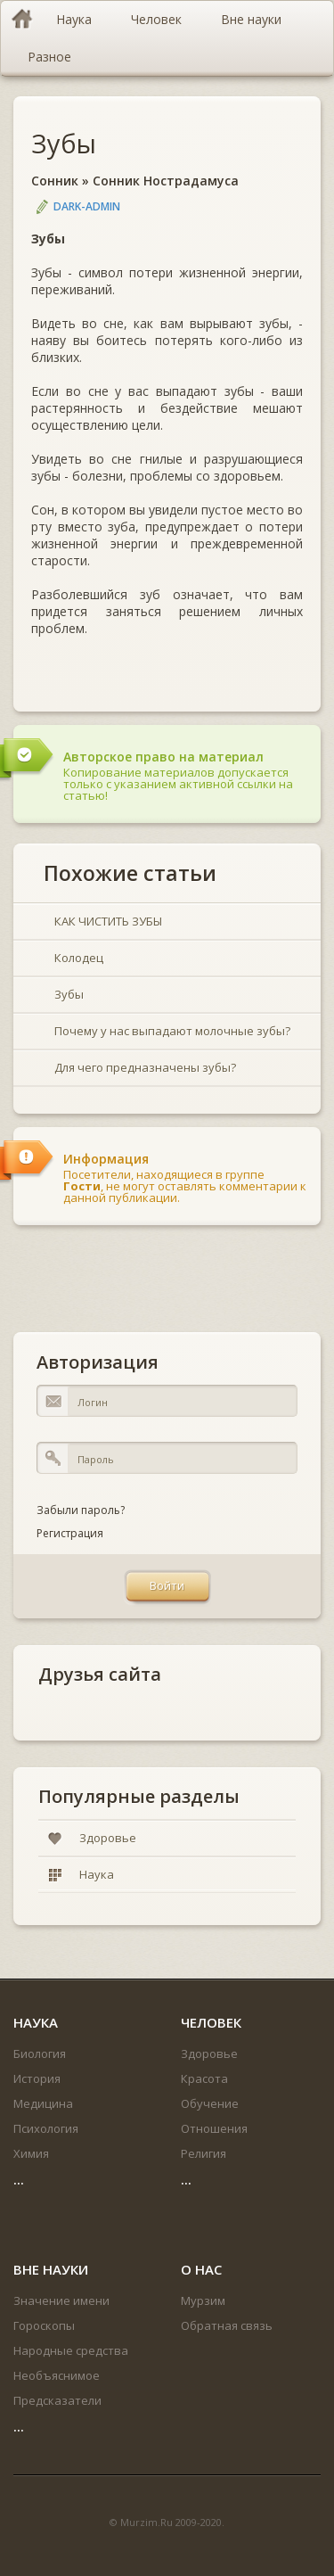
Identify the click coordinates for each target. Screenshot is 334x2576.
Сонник (54, 180)
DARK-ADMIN (86, 206)
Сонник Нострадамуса (166, 180)
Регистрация (70, 1533)
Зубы (63, 143)
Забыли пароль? (81, 1510)
